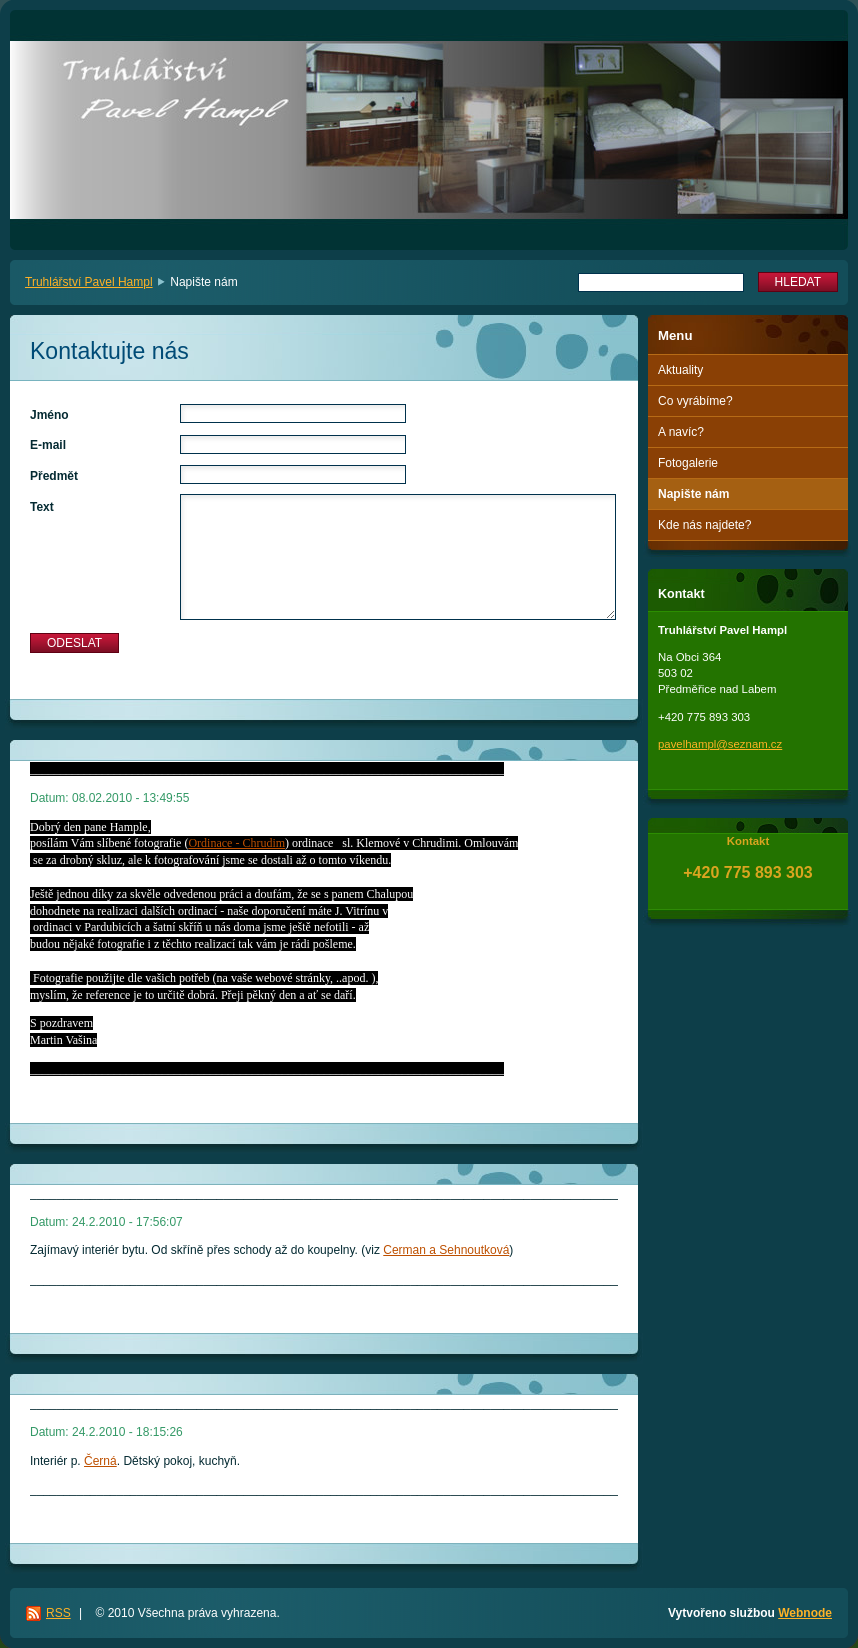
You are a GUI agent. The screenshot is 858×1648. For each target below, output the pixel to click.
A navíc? (681, 432)
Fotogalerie (688, 463)
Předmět (54, 476)
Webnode (805, 1613)
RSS (58, 1613)
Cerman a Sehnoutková (446, 1250)
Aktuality (680, 370)
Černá (100, 1461)
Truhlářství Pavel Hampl (89, 282)
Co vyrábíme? (695, 401)
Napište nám (693, 494)
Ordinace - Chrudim (236, 843)
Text (42, 507)
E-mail (48, 445)
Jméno (49, 415)
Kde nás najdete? (704, 525)
